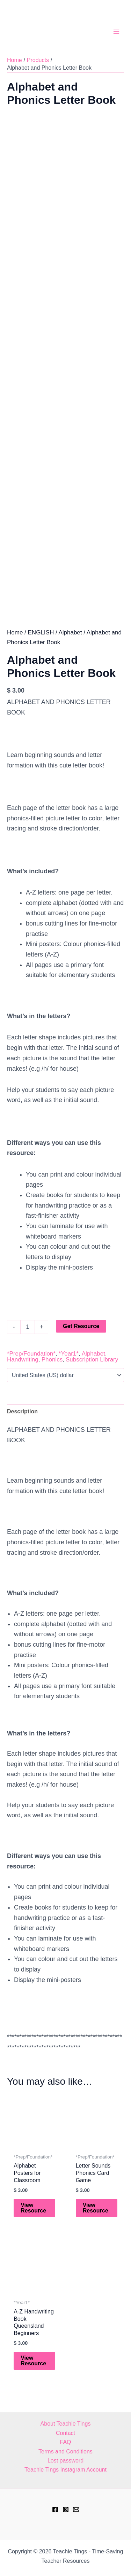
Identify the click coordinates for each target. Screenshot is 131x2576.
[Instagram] (66, 2509)
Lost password (65, 2461)
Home (15, 646)
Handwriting (22, 1373)
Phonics (52, 1373)
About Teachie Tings (66, 2424)
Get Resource (81, 1340)
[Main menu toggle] (116, 31)
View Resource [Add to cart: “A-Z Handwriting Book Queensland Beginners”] (33, 2374)
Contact (65, 2433)
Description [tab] (22, 1425)
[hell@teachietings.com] (76, 2509)
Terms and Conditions (65, 2451)
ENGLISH (41, 646)
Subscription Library (92, 1373)
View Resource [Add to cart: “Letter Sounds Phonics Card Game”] (95, 2221)
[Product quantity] (27, 1341)
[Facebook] (55, 2509)
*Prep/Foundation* (31, 1367)
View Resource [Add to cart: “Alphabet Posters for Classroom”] (33, 2221)
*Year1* (69, 1367)
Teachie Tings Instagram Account (65, 2470)
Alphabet (70, 646)
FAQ (65, 2442)
